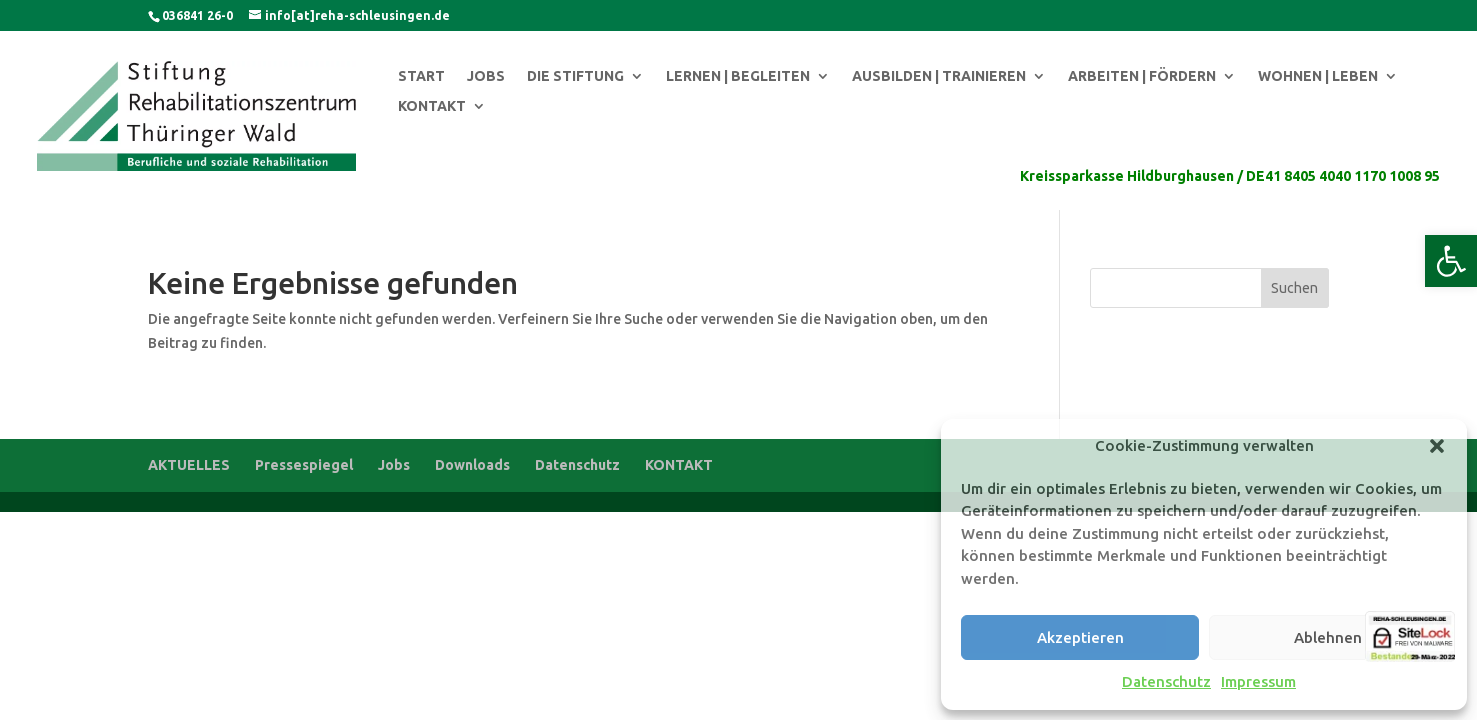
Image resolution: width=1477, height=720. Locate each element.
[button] (1451, 261)
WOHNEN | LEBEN (1318, 76)
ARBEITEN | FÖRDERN (1142, 76)
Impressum (1258, 681)
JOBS (486, 76)
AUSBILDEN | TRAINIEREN (939, 76)
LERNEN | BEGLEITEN (738, 76)
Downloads (472, 465)
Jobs (394, 465)
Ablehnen (1328, 637)
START (421, 76)
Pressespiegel (304, 465)
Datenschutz (1166, 681)
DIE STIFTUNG (575, 76)
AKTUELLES (189, 465)
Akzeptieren (1080, 637)
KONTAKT (432, 106)
